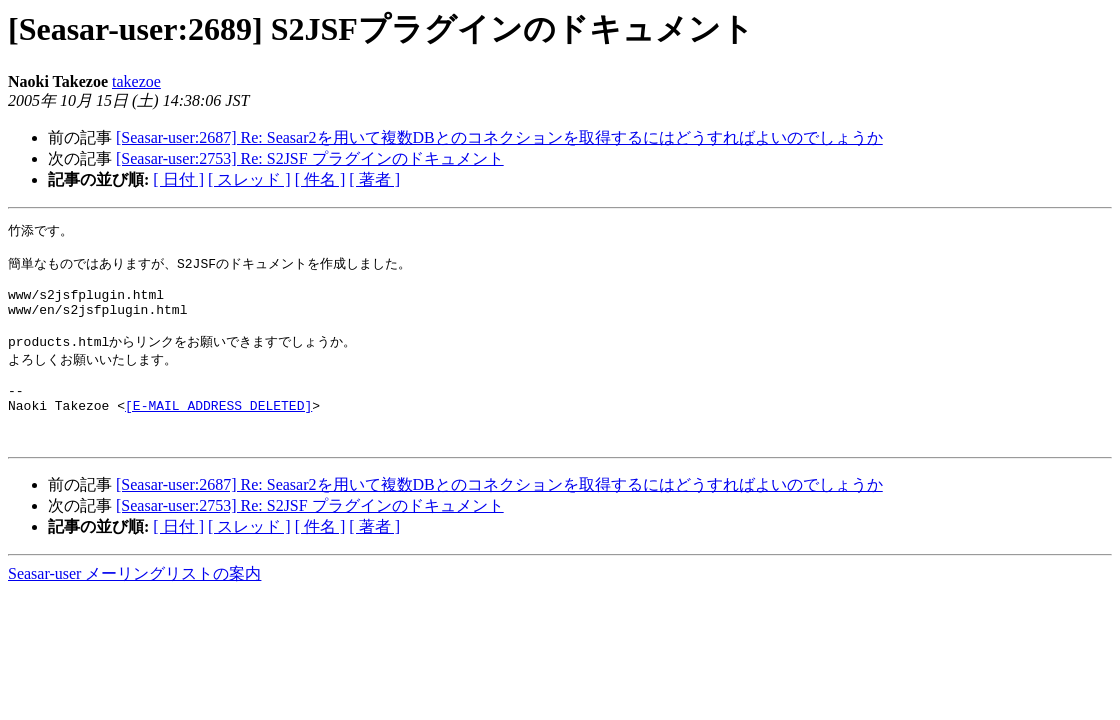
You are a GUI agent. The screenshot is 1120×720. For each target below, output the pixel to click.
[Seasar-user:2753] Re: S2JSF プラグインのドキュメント (310, 158)
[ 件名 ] (320, 179)
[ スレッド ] (249, 179)
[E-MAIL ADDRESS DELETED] (218, 433)
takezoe (136, 81)
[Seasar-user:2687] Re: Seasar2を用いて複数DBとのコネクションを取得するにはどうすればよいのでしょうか (499, 137)
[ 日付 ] (178, 179)
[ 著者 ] (374, 179)
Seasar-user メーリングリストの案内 (134, 607)
